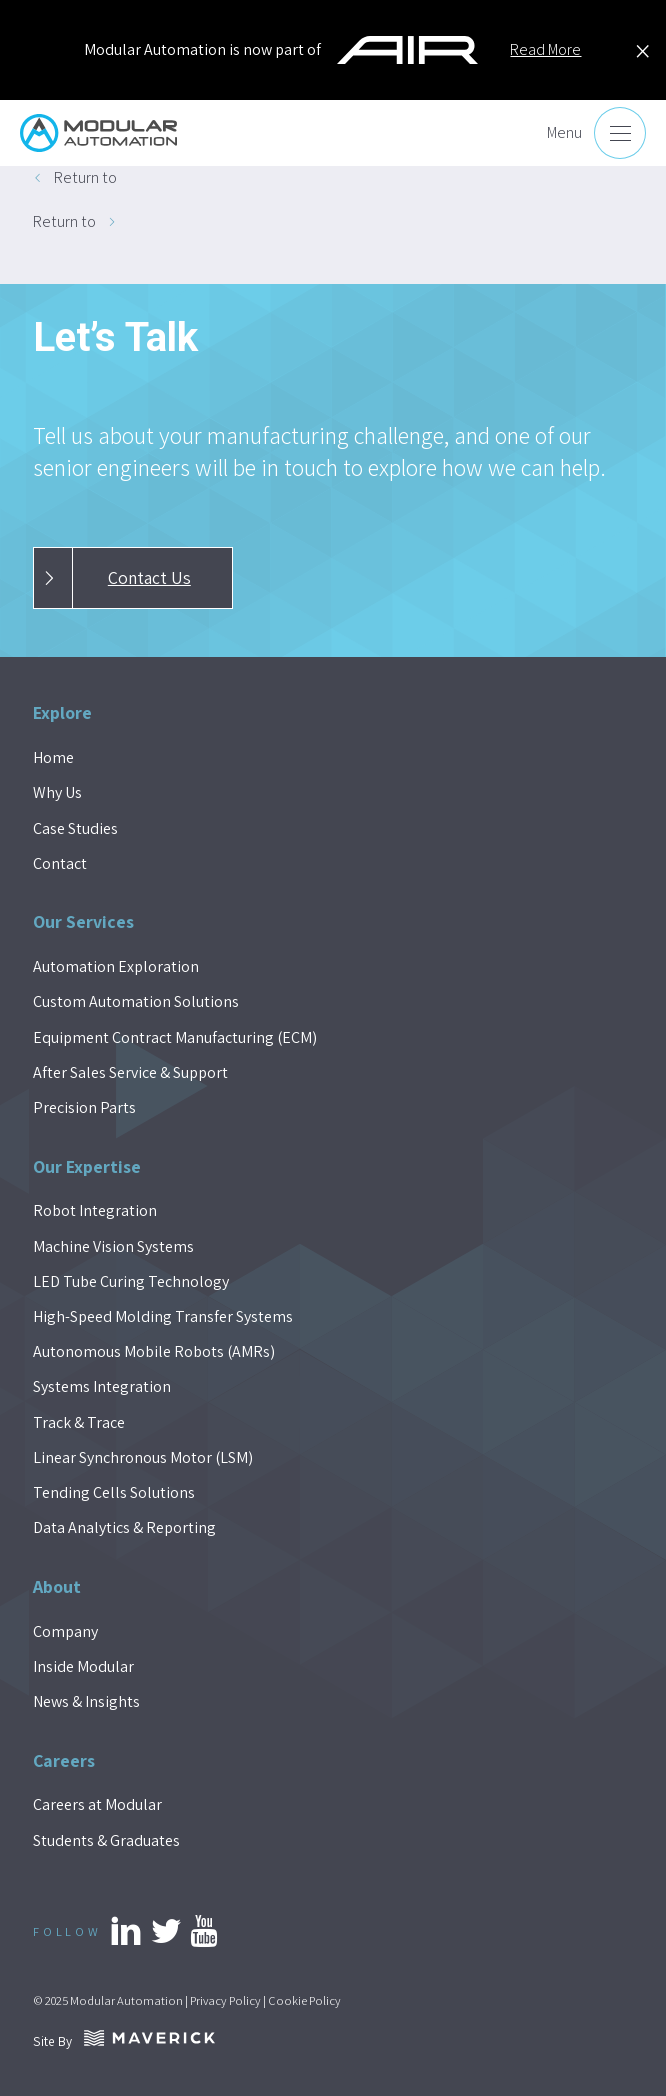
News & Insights (86, 1701)
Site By (124, 2041)
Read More (545, 49)
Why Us (57, 792)
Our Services (83, 921)
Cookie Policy (304, 2000)
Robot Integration (95, 1210)
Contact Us (112, 578)
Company (65, 1631)
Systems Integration (102, 1386)
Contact (60, 863)
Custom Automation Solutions (136, 1001)
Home (53, 757)
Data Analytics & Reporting (124, 1527)
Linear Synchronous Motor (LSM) (143, 1457)
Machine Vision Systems (113, 1246)
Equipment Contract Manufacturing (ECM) (175, 1037)
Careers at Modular (97, 1804)
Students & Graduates (106, 1840)
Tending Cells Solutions (114, 1492)
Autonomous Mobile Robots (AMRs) (154, 1351)
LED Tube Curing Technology (131, 1281)
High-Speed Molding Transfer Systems (163, 1316)
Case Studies (75, 828)
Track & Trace (79, 1422)
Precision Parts (84, 1107)
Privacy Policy (225, 2000)
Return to (85, 177)
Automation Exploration (116, 966)
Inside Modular (83, 1666)
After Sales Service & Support (130, 1072)
